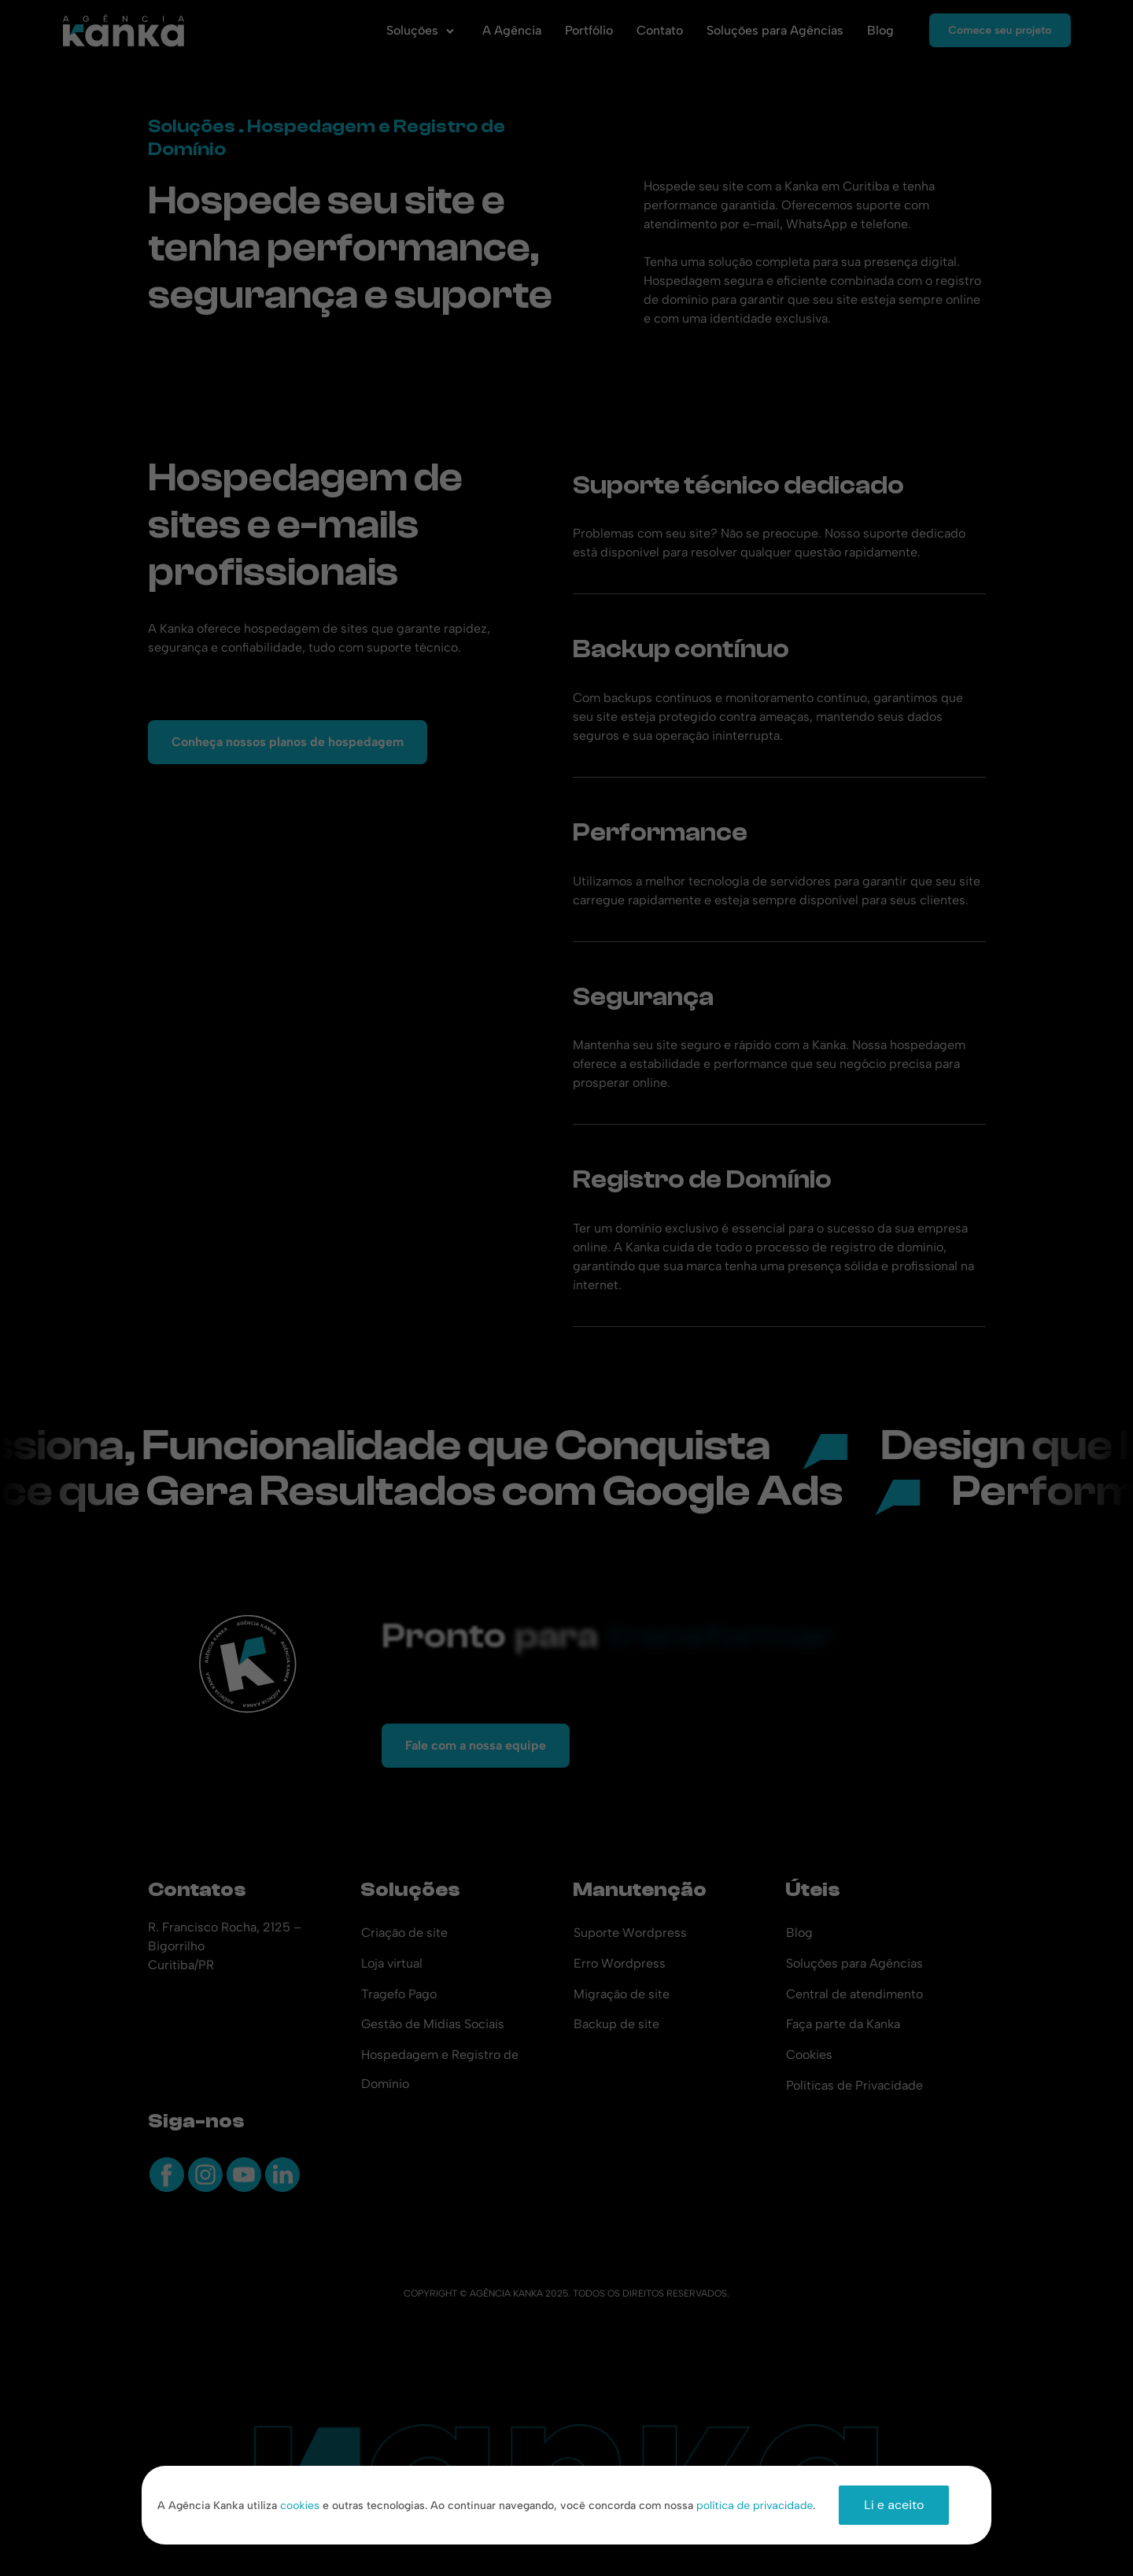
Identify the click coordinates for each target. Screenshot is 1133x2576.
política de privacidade (754, 2505)
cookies (299, 2505)
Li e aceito (894, 2505)
